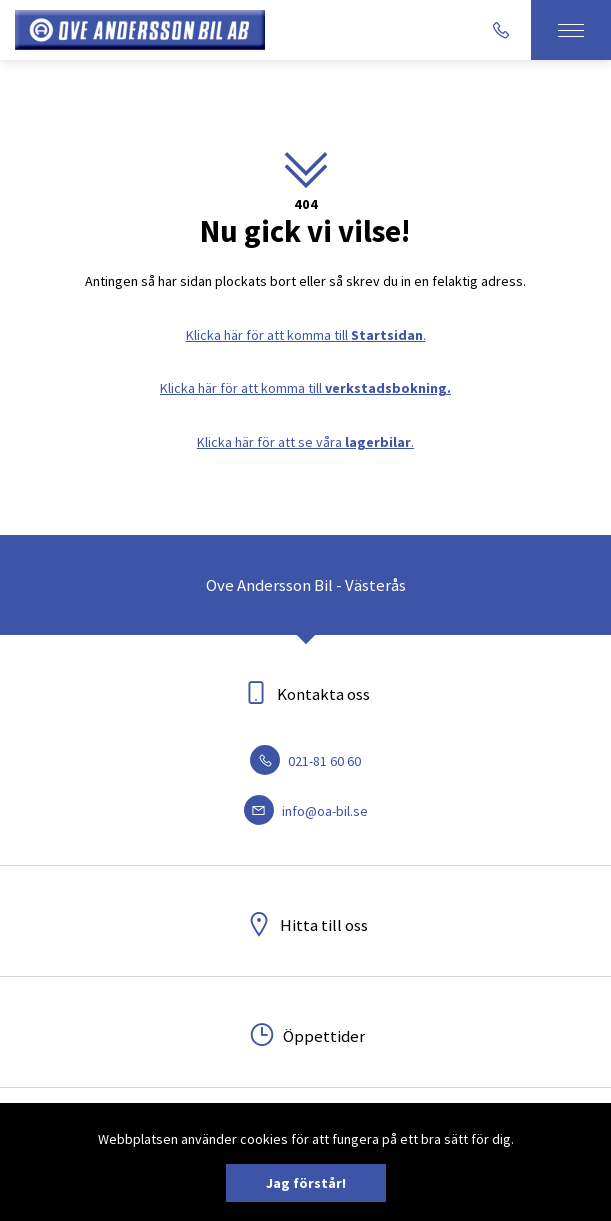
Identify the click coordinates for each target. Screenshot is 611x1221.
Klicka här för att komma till (305, 388)
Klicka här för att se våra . (305, 442)
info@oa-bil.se (306, 811)
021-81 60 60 (305, 761)
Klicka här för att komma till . (306, 335)
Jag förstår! (306, 1183)
